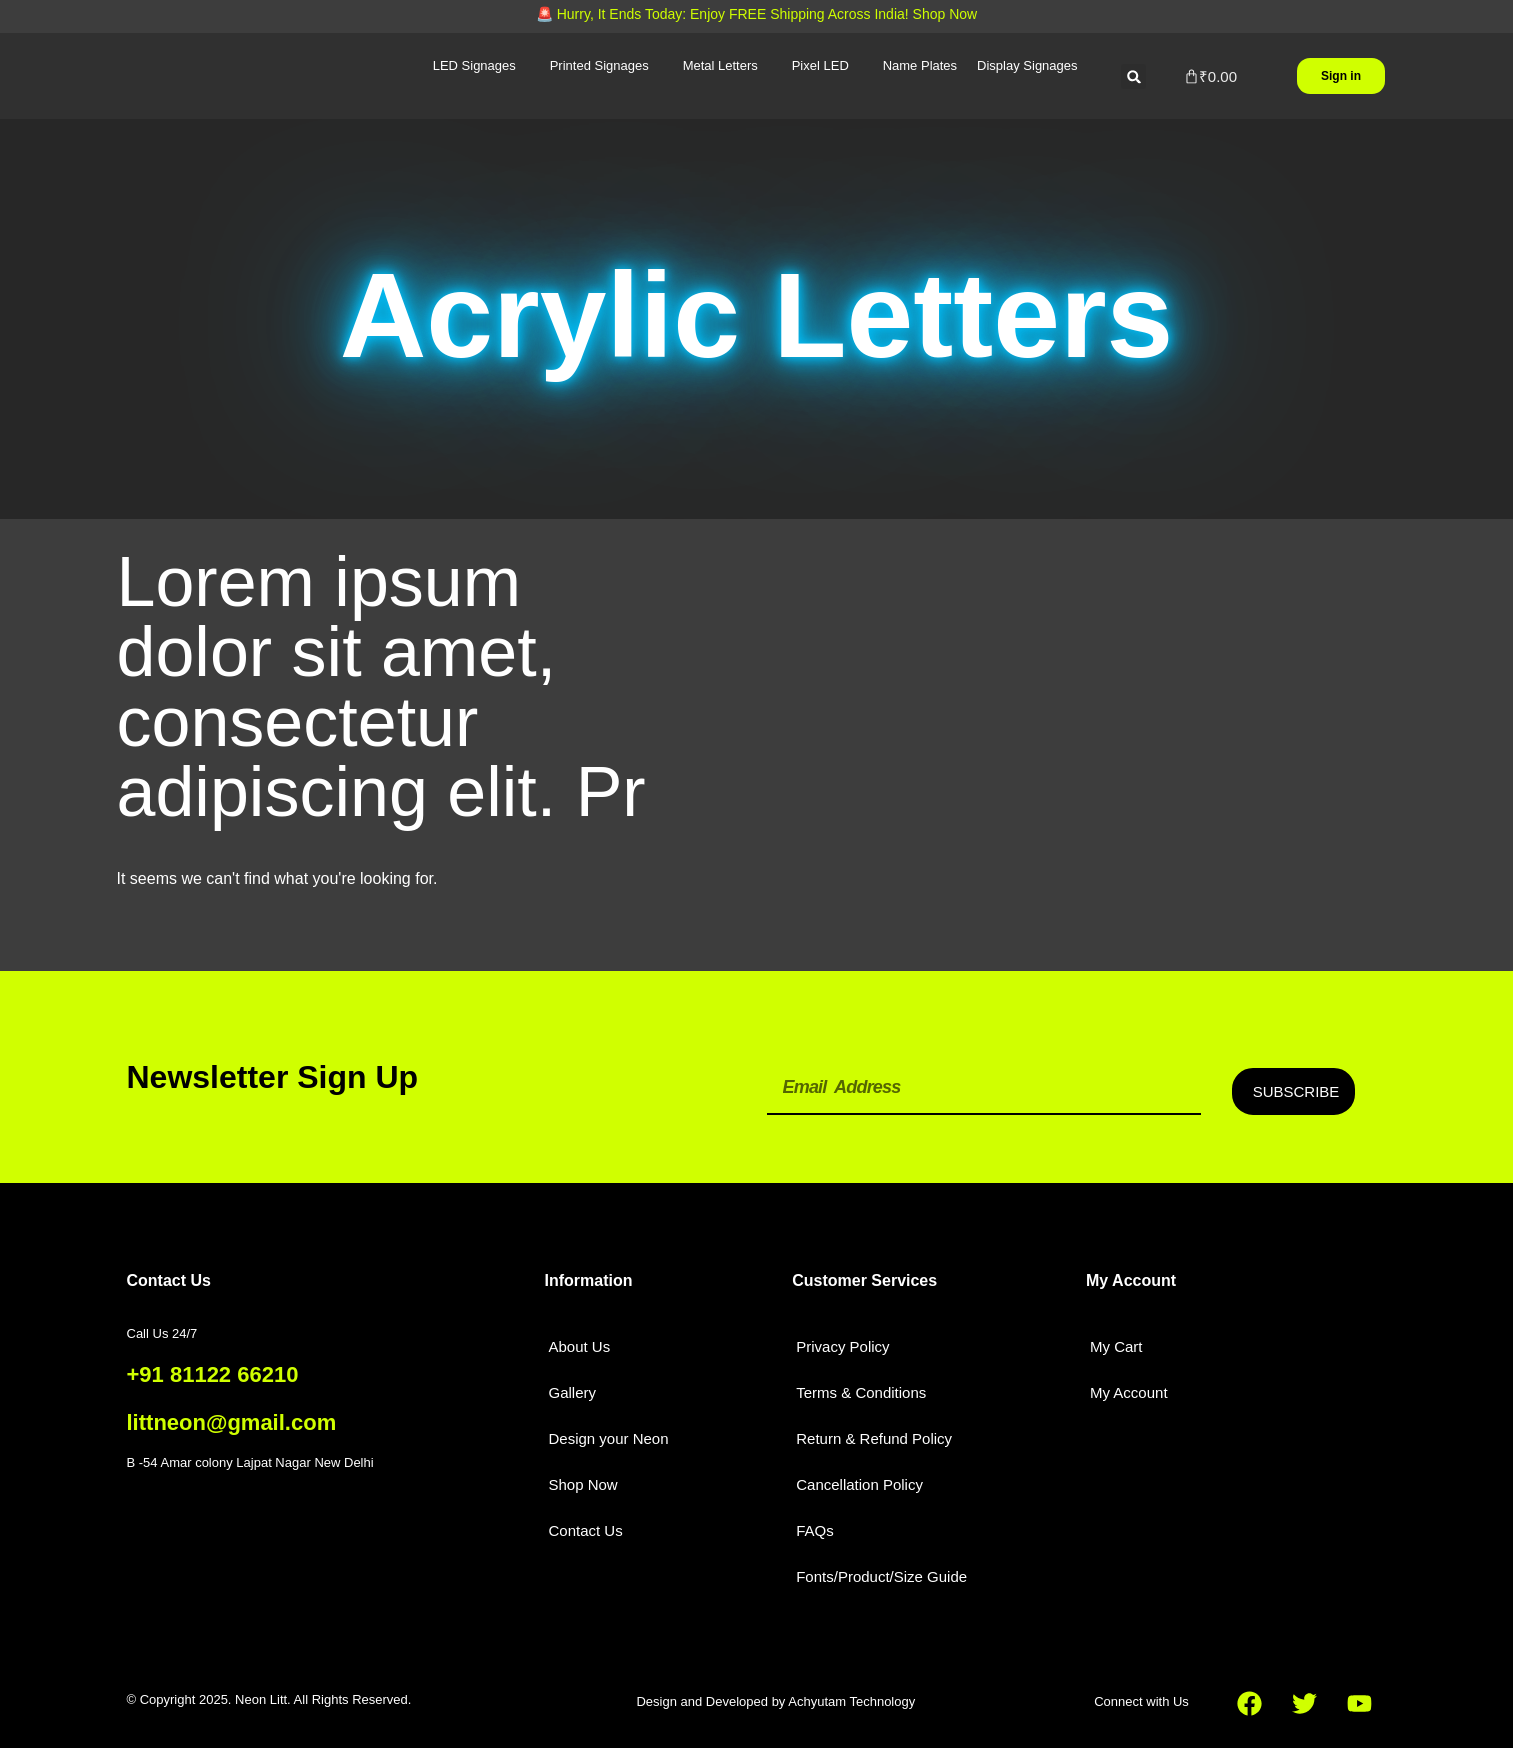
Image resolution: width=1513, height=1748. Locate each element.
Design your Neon (608, 1438)
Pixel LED (820, 65)
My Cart (1116, 1346)
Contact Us (585, 1530)
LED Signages (474, 65)
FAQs (815, 1530)
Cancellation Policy (859, 1484)
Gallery (572, 1392)
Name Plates (920, 65)
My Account (1129, 1392)
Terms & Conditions (861, 1392)
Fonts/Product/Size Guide (881, 1576)
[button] (1133, 76)
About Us (579, 1346)
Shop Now (582, 1484)
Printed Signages (599, 65)
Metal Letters (720, 65)
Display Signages (1027, 65)
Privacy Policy (842, 1346)
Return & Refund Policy (874, 1438)
